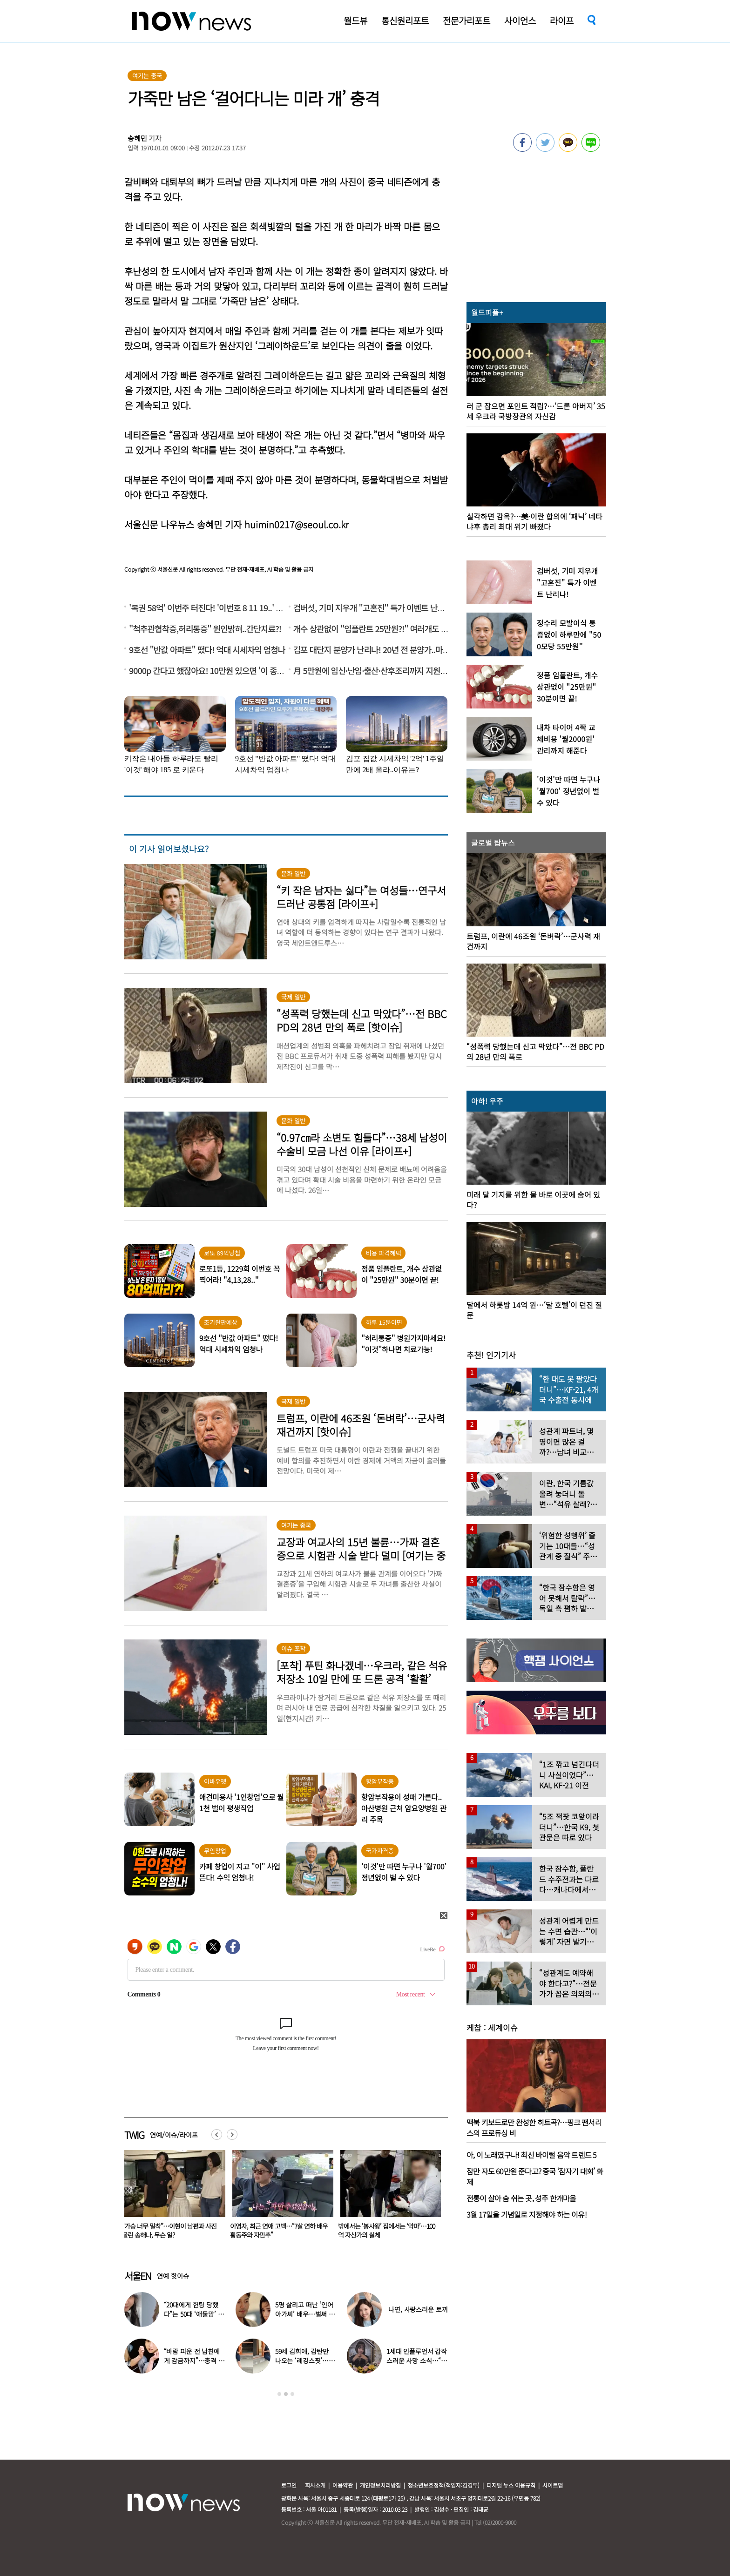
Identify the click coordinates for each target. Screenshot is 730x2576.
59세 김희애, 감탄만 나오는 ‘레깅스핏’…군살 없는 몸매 (305, 2360)
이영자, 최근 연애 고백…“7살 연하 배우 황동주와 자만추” (387, 2230)
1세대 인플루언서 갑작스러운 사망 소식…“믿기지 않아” (416, 2360)
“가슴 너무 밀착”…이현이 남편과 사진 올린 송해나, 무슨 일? (277, 2230)
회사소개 (315, 2485)
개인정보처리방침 (380, 2485)
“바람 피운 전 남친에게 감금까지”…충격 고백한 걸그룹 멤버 (194, 2360)
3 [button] (292, 2394)
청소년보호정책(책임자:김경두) (444, 2485)
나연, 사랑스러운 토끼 (417, 2309)
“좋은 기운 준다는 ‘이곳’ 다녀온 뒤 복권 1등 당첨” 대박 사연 (170, 2230)
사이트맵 (552, 2485)
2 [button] (286, 2394)
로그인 (289, 2485)
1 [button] (279, 2394)
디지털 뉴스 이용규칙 (511, 2485)
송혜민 (137, 138)
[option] (171, 2197)
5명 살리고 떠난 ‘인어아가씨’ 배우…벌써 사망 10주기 (305, 2314)
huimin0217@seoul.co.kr (296, 524)
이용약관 (342, 2485)
